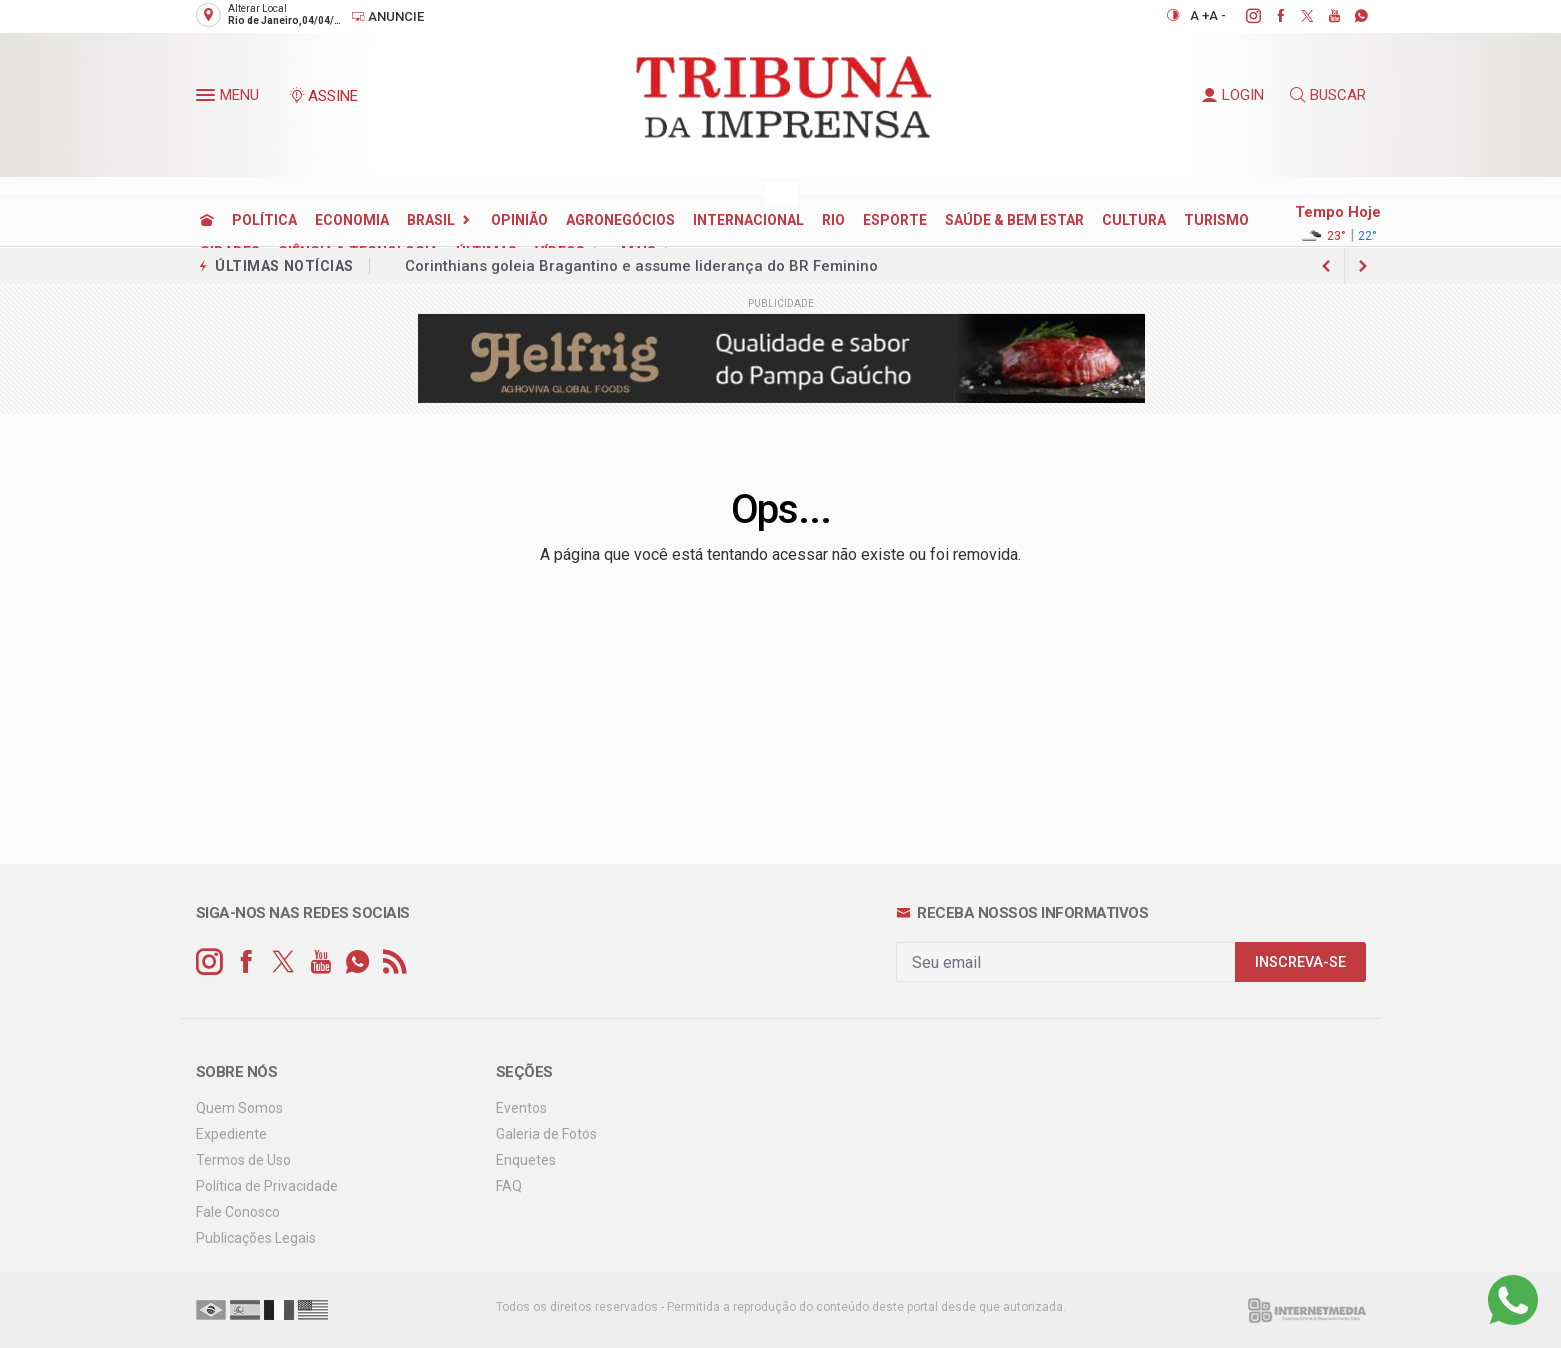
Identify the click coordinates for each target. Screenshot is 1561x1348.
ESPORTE (895, 220)
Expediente (231, 1134)
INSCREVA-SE (1300, 962)
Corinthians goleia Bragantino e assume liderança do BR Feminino (641, 266)
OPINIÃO (519, 220)
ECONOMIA (352, 220)
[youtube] (1323, 16)
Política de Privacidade (267, 1186)
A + (1199, 15)
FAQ (509, 1186)
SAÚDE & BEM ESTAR (1014, 220)
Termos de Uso (243, 1160)
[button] (208, 99)
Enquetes (526, 1160)
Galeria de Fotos (546, 1134)
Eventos (521, 1108)
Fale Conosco (238, 1212)
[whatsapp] (1350, 16)
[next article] (1327, 266)
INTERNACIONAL (748, 220)
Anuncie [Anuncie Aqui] (387, 16)
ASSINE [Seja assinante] (323, 96)
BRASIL (431, 220)
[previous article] (1363, 266)
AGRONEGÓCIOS (620, 220)
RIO (833, 220)
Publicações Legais (256, 1238)
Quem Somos (239, 1108)
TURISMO (1216, 220)
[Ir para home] (207, 220)
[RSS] (394, 962)
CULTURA (1134, 220)
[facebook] (1269, 16)
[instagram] (1242, 16)
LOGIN (1233, 95)
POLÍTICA (264, 220)
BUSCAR (1328, 95)
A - (1217, 15)
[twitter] (1296, 16)
